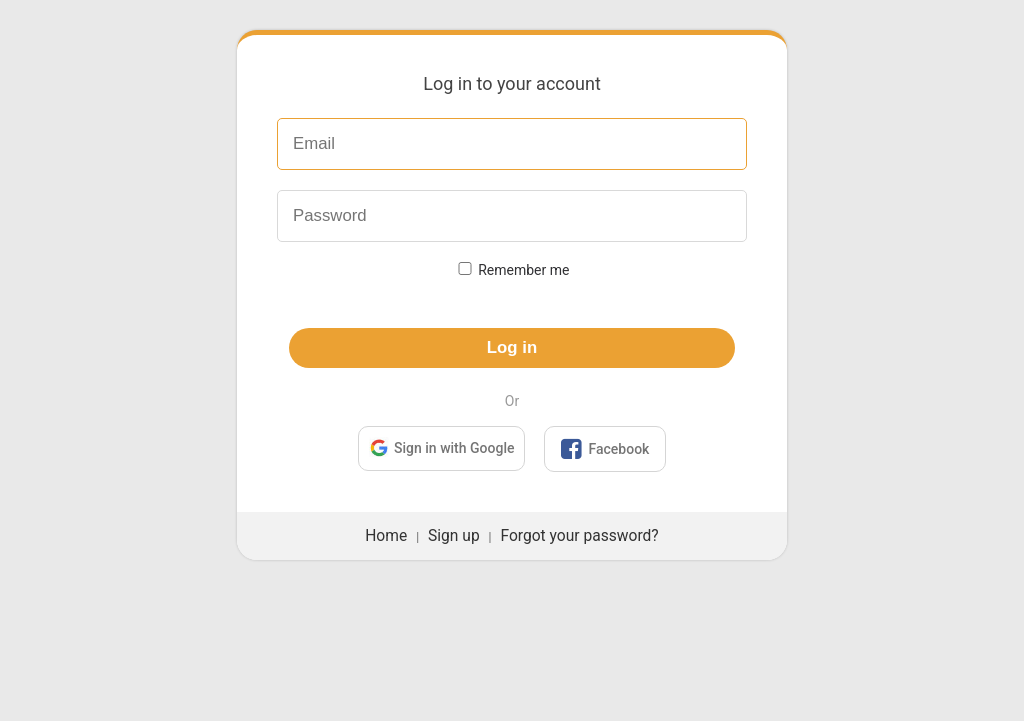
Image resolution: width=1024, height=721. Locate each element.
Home (386, 536)
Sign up (454, 536)
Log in (512, 347)
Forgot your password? (579, 536)
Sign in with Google (441, 447)
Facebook (605, 449)
